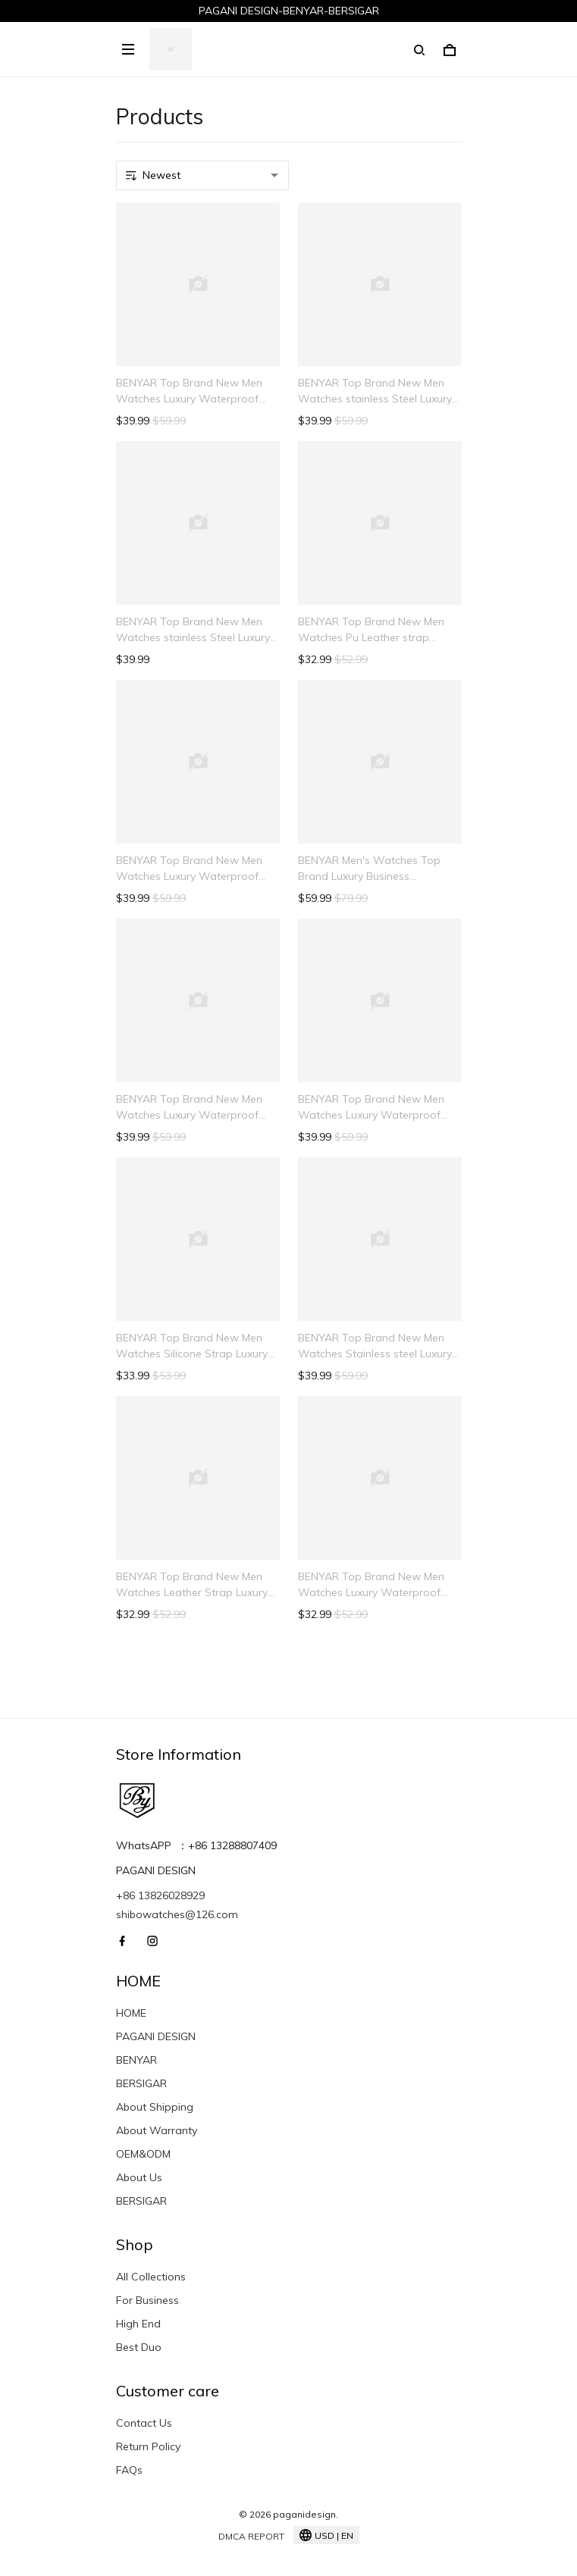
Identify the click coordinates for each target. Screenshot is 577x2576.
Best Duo (138, 2347)
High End (138, 2323)
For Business (147, 2300)
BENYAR (136, 2060)
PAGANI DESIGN (156, 2036)
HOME (131, 2013)
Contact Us (144, 2423)
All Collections (151, 2276)
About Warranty (156, 2130)
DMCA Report (251, 2536)
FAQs (129, 2470)
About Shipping (154, 2107)
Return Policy (148, 2446)
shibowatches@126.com (177, 1914)
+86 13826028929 (160, 1895)
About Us (139, 2177)
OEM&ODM (143, 2154)
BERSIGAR (141, 2083)
